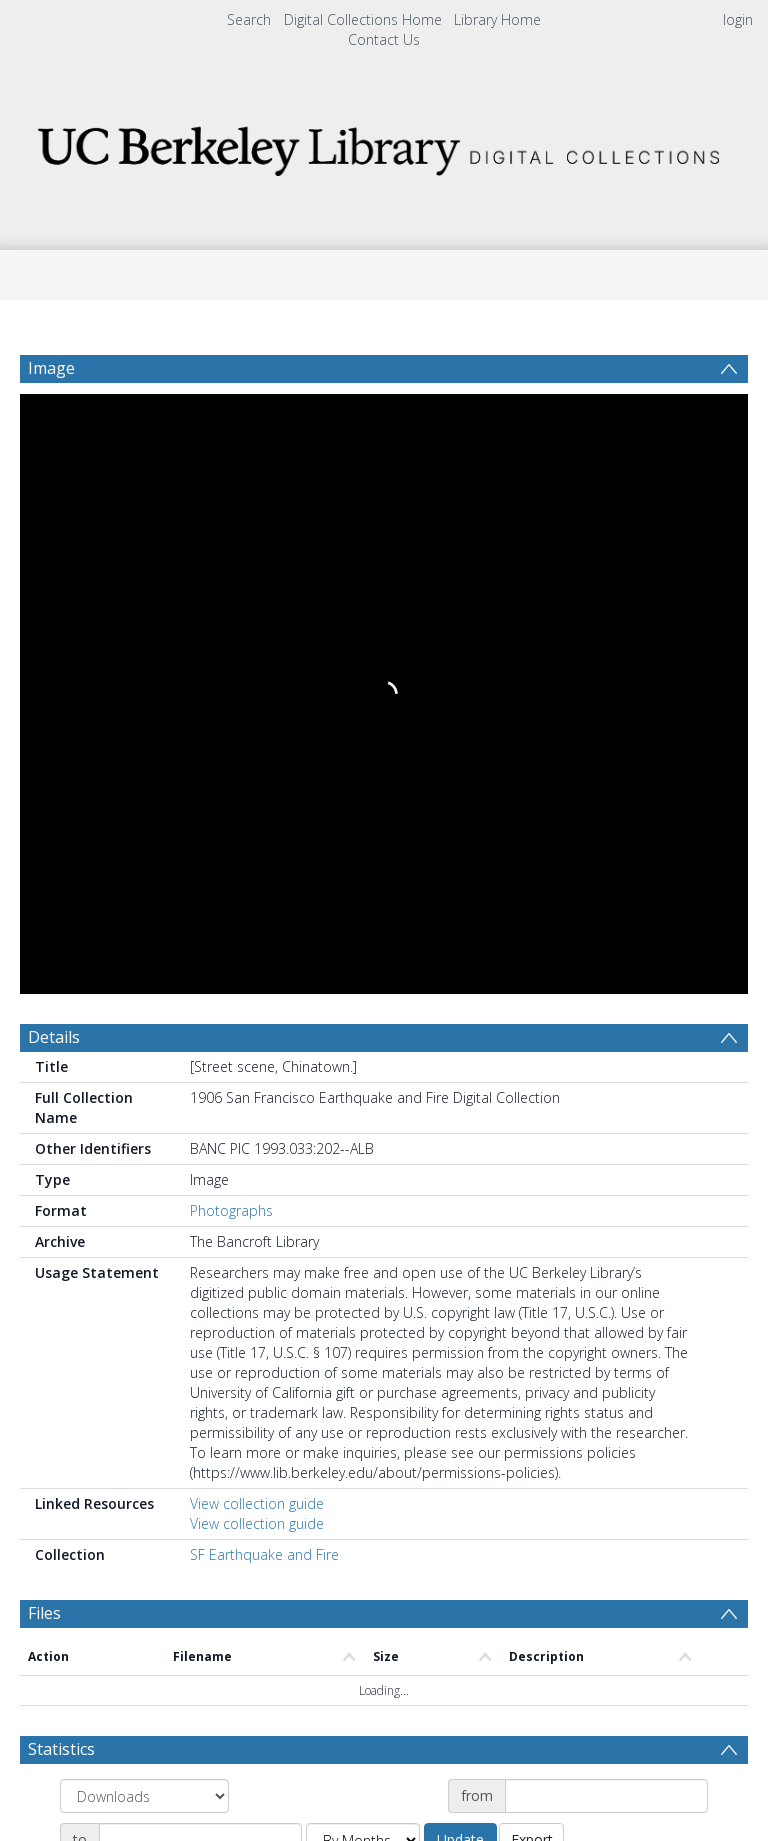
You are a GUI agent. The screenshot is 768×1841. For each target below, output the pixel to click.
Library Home (497, 19)
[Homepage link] (383, 145)
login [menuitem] (738, 19)
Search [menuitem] (249, 19)
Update (460, 1228)
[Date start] (606, 1185)
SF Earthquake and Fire (264, 943)
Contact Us (384, 39)
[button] (383, 1673)
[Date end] (200, 1229)
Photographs (231, 599)
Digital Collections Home (363, 19)
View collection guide (257, 892)
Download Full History (667, 1584)
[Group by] (144, 1185)
